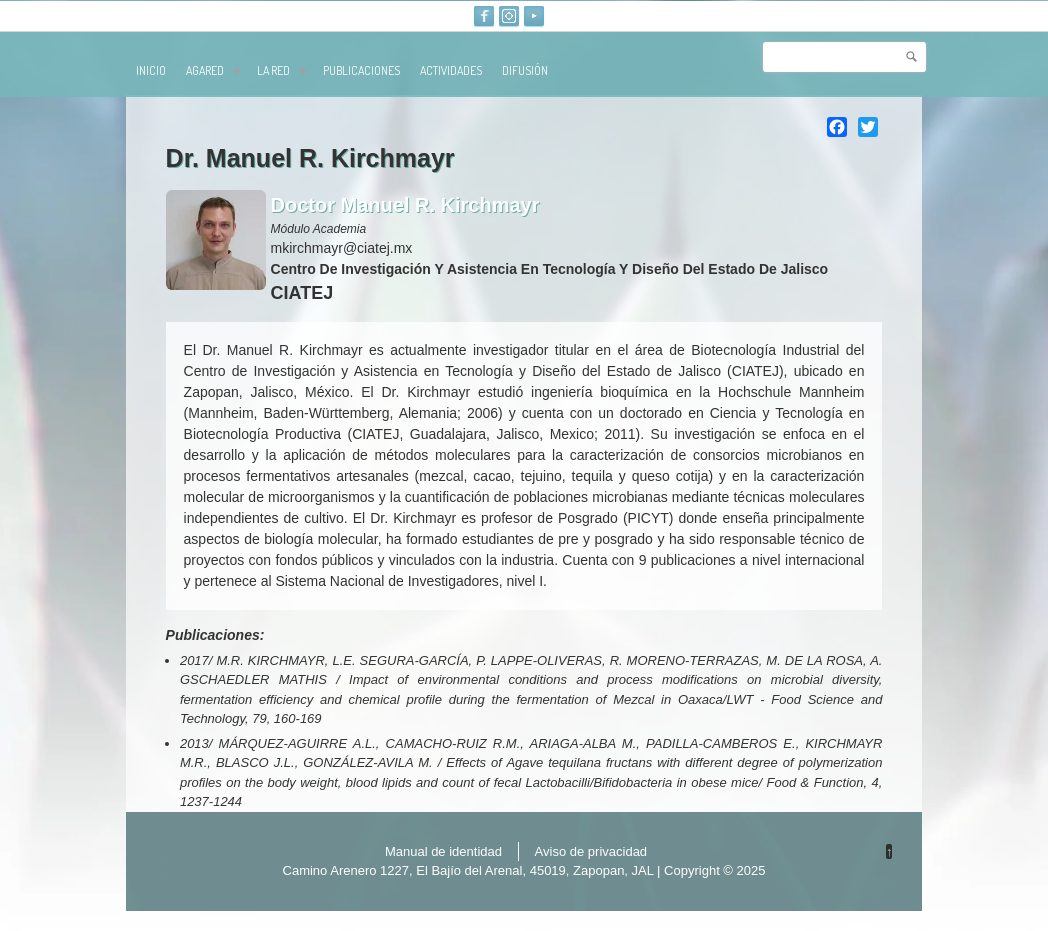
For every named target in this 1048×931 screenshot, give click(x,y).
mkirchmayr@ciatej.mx (342, 248)
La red (282, 70)
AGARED (213, 70)
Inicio (151, 70)
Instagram (509, 16)
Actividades (451, 70)
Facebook (484, 16)
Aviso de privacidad (591, 851)
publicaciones (361, 70)
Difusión (525, 70)
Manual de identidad (443, 851)
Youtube (534, 16)
